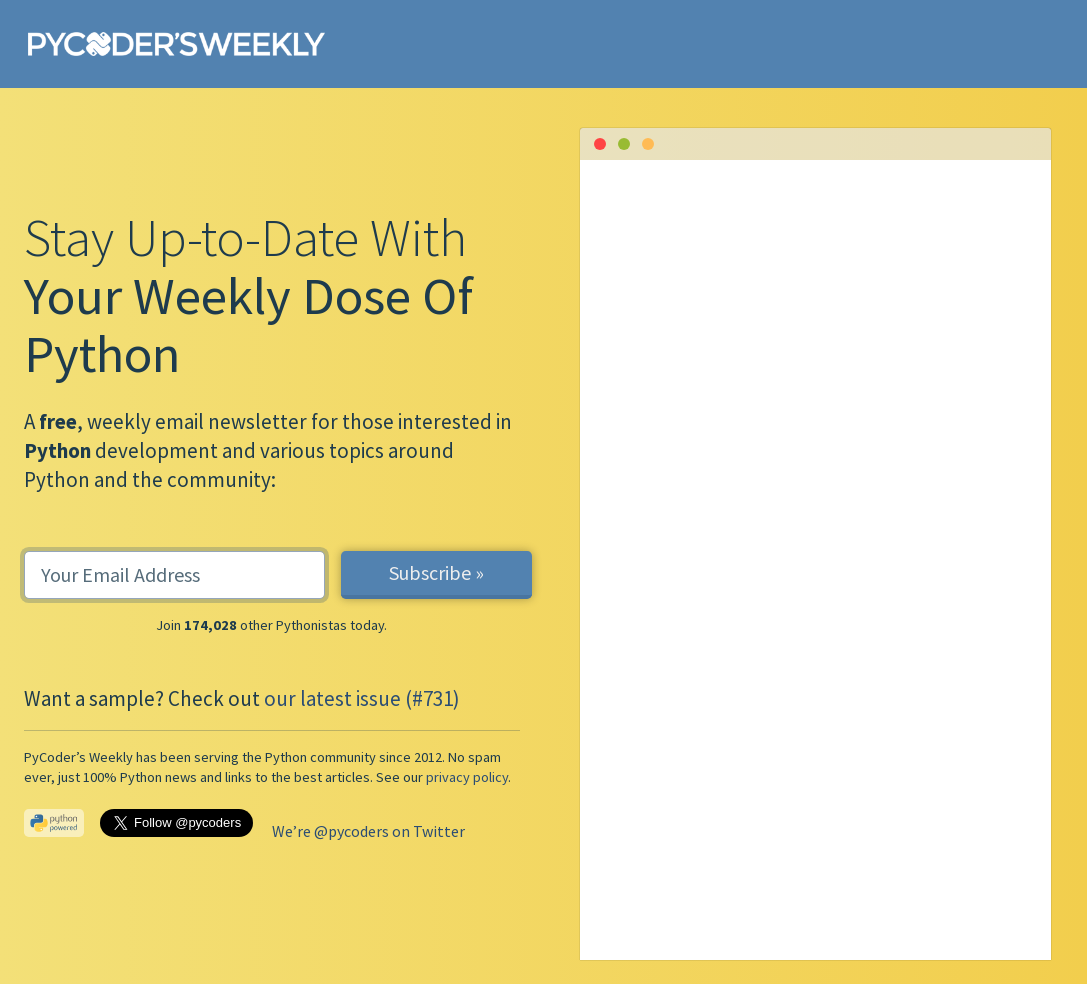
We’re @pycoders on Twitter (368, 831)
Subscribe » (436, 572)
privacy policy (467, 777)
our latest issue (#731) (362, 698)
